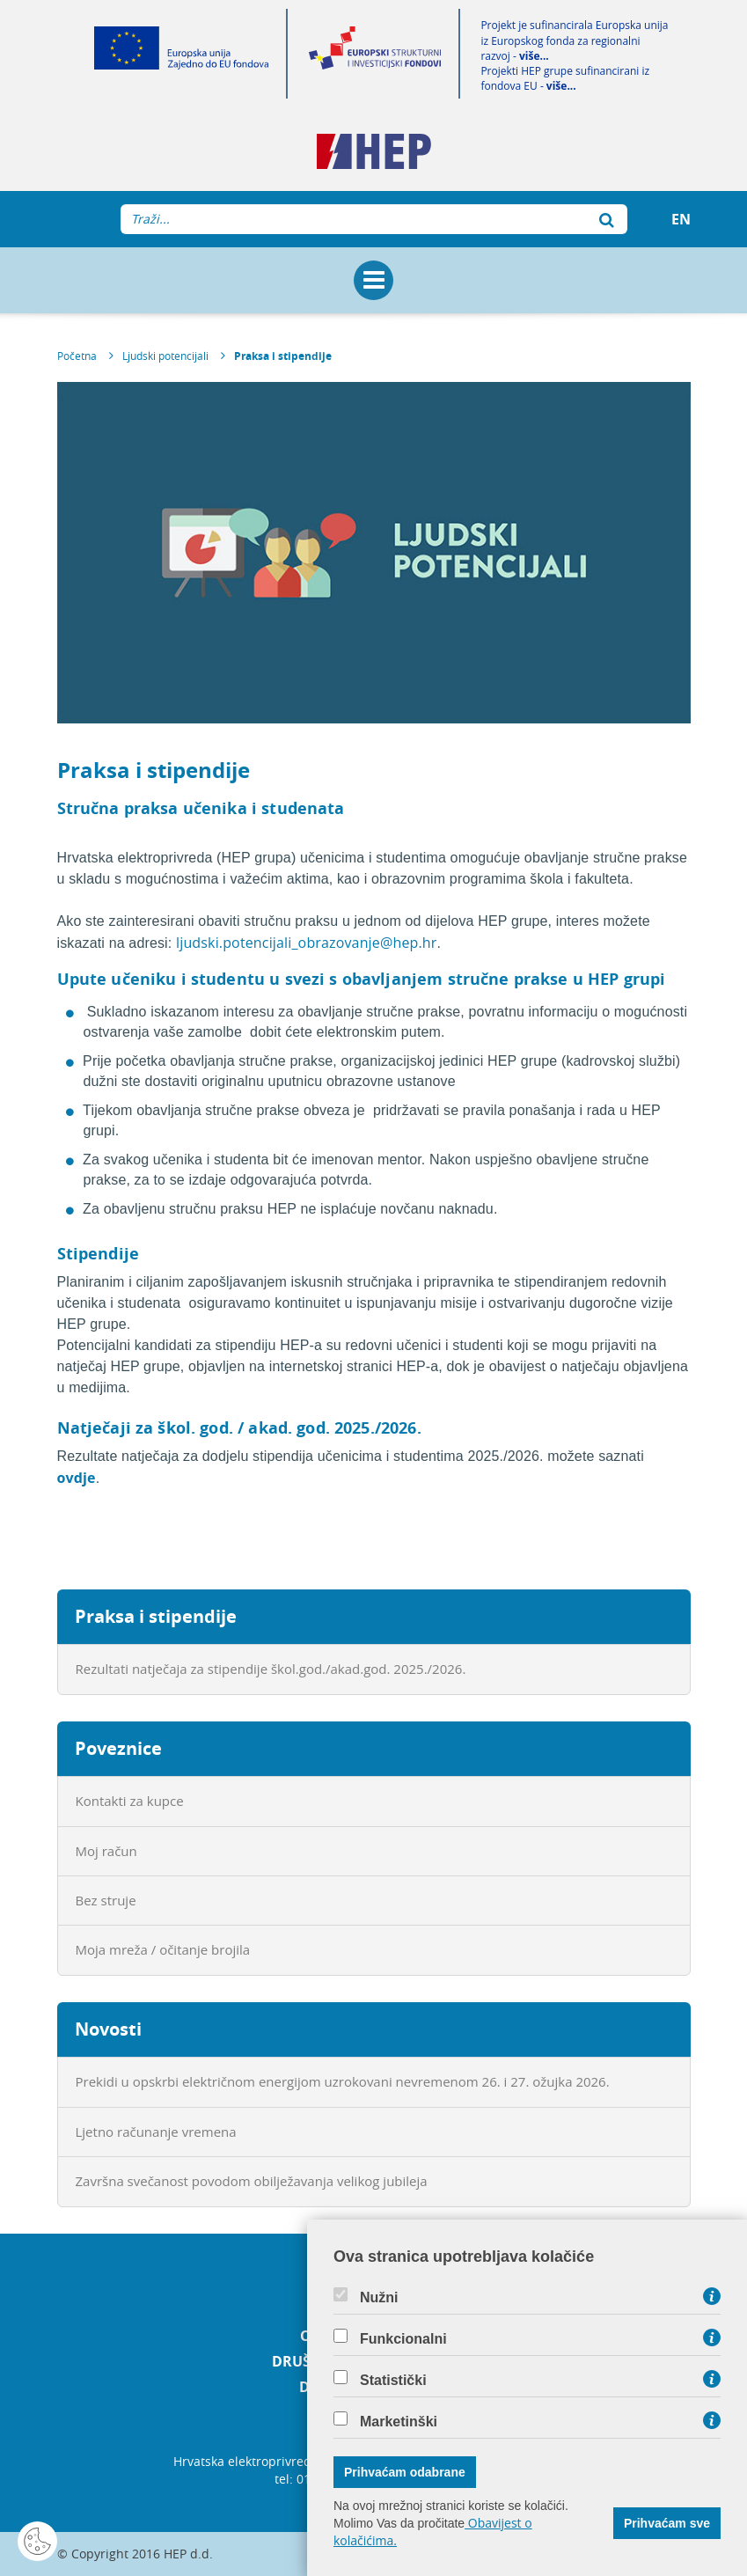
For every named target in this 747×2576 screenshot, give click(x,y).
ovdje (76, 1477)
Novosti (108, 2029)
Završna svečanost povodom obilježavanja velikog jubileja (252, 2181)
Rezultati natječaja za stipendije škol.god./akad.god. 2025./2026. (271, 1668)
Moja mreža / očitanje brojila (163, 1949)
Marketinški (398, 2422)
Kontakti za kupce (130, 1800)
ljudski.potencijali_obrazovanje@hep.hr (306, 942)
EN (681, 219)
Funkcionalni (403, 2339)
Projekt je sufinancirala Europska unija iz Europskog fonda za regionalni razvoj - (574, 40)
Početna (77, 356)
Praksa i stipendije (283, 356)
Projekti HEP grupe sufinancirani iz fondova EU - (564, 78)
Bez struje (106, 1900)
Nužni (379, 2298)
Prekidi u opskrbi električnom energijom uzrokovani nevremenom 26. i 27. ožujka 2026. (343, 2081)
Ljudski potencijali (165, 356)
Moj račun (106, 1851)
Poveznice (118, 1748)
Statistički (393, 2381)
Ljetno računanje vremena (156, 2131)
